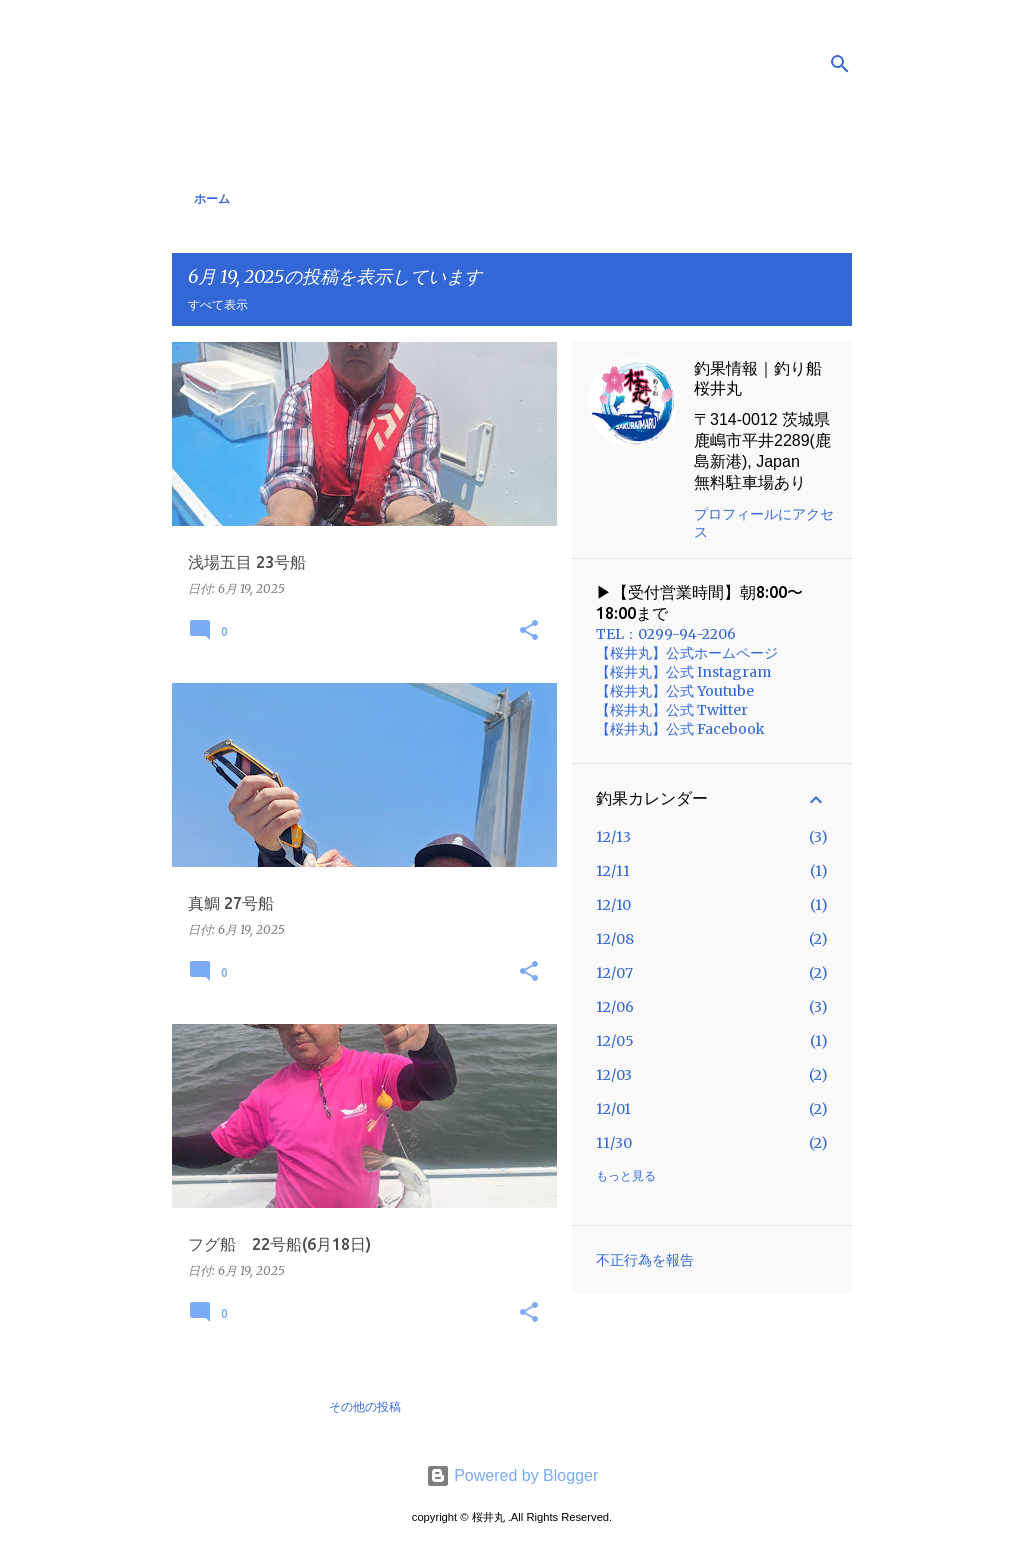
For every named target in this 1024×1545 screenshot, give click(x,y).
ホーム (212, 198)
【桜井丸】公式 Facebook (680, 729)
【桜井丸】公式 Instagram (683, 672)
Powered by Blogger (512, 1475)
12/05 (615, 1041)
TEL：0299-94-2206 (666, 634)
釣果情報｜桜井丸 (331, 62)
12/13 (613, 837)
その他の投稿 (365, 1406)
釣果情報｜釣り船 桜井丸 (758, 378)
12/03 (614, 1075)
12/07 (614, 973)
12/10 (613, 905)
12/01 (613, 1109)
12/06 (615, 1007)
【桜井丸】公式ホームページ (687, 653)
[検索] (840, 64)
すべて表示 (218, 304)
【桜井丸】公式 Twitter (672, 710)
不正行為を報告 (645, 1260)
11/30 (614, 1143)
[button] (529, 631)
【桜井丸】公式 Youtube (675, 691)
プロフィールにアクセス (764, 523)
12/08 (615, 939)
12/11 (613, 871)
